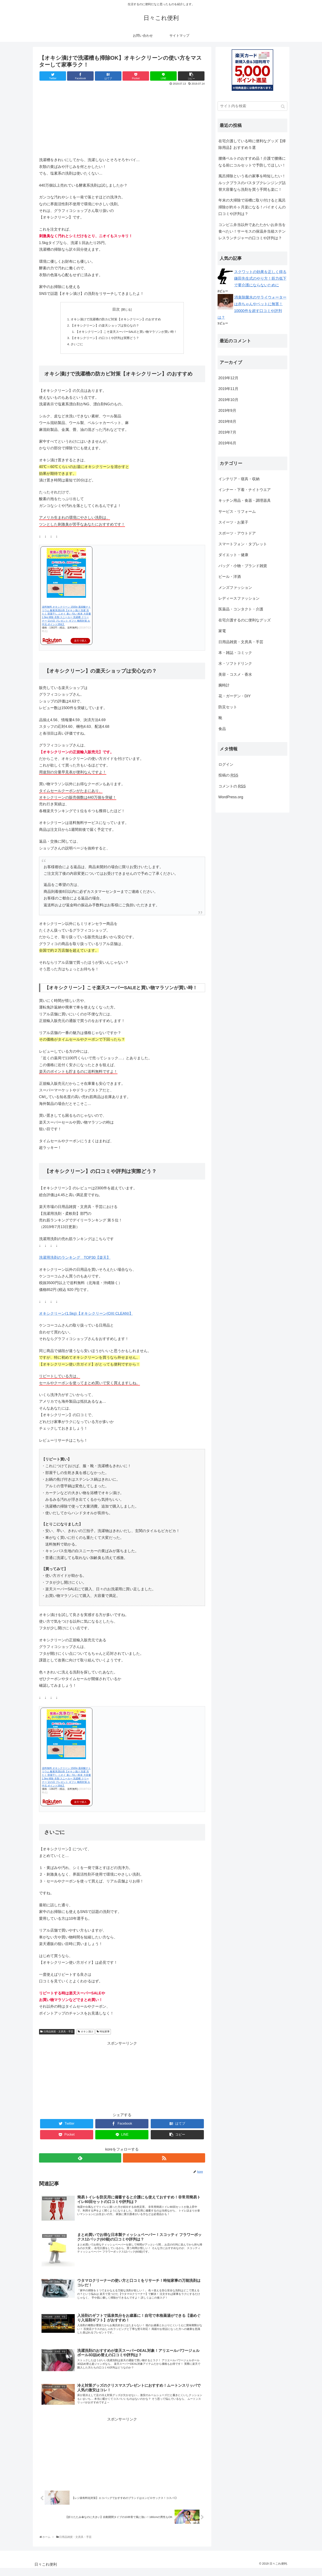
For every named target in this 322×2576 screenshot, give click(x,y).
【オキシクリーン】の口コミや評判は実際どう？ (103, 340)
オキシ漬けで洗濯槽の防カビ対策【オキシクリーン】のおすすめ (115, 320)
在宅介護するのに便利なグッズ (244, 620)
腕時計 (224, 685)
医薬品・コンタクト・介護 (240, 609)
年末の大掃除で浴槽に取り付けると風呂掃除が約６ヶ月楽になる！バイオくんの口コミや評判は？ (252, 207)
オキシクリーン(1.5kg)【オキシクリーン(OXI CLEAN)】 (86, 1317)
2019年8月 (227, 421)
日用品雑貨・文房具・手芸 (58, 2034)
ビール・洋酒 (229, 577)
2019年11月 (228, 389)
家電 (222, 631)
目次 (116, 309)
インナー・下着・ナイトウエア (244, 490)
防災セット (227, 707)
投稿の (228, 775)
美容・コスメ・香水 (235, 674)
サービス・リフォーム (237, 511)
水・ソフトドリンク (235, 663)
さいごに (74, 347)
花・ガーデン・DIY (234, 696)
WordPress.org (230, 797)
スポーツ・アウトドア (237, 533)
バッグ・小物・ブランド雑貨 (242, 566)
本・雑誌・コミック (235, 653)
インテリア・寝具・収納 (239, 479)
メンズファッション (235, 588)
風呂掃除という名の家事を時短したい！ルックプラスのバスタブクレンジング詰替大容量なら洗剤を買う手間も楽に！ (252, 183)
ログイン (225, 764)
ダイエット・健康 (233, 555)
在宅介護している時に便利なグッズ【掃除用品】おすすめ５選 (252, 144)
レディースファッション (239, 598)
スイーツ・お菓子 (233, 522)
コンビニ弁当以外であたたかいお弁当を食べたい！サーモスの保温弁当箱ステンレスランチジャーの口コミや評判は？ (252, 231)
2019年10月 (228, 400)
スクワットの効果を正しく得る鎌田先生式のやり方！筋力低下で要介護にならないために (260, 278)
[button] (283, 106)
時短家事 (105, 2034)
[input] (252, 106)
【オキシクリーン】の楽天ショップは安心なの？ (103, 326)
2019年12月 (228, 378)
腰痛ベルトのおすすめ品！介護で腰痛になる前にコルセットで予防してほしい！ (252, 161)
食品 (222, 729)
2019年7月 (227, 432)
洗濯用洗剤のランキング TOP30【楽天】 (75, 1261)
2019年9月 (227, 410)
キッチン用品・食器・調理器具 (244, 500)
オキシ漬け (87, 2034)
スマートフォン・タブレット (242, 544)
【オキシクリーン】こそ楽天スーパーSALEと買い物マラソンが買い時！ (126, 333)
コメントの (232, 786)
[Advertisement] (122, 2079)
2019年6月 (227, 443)
